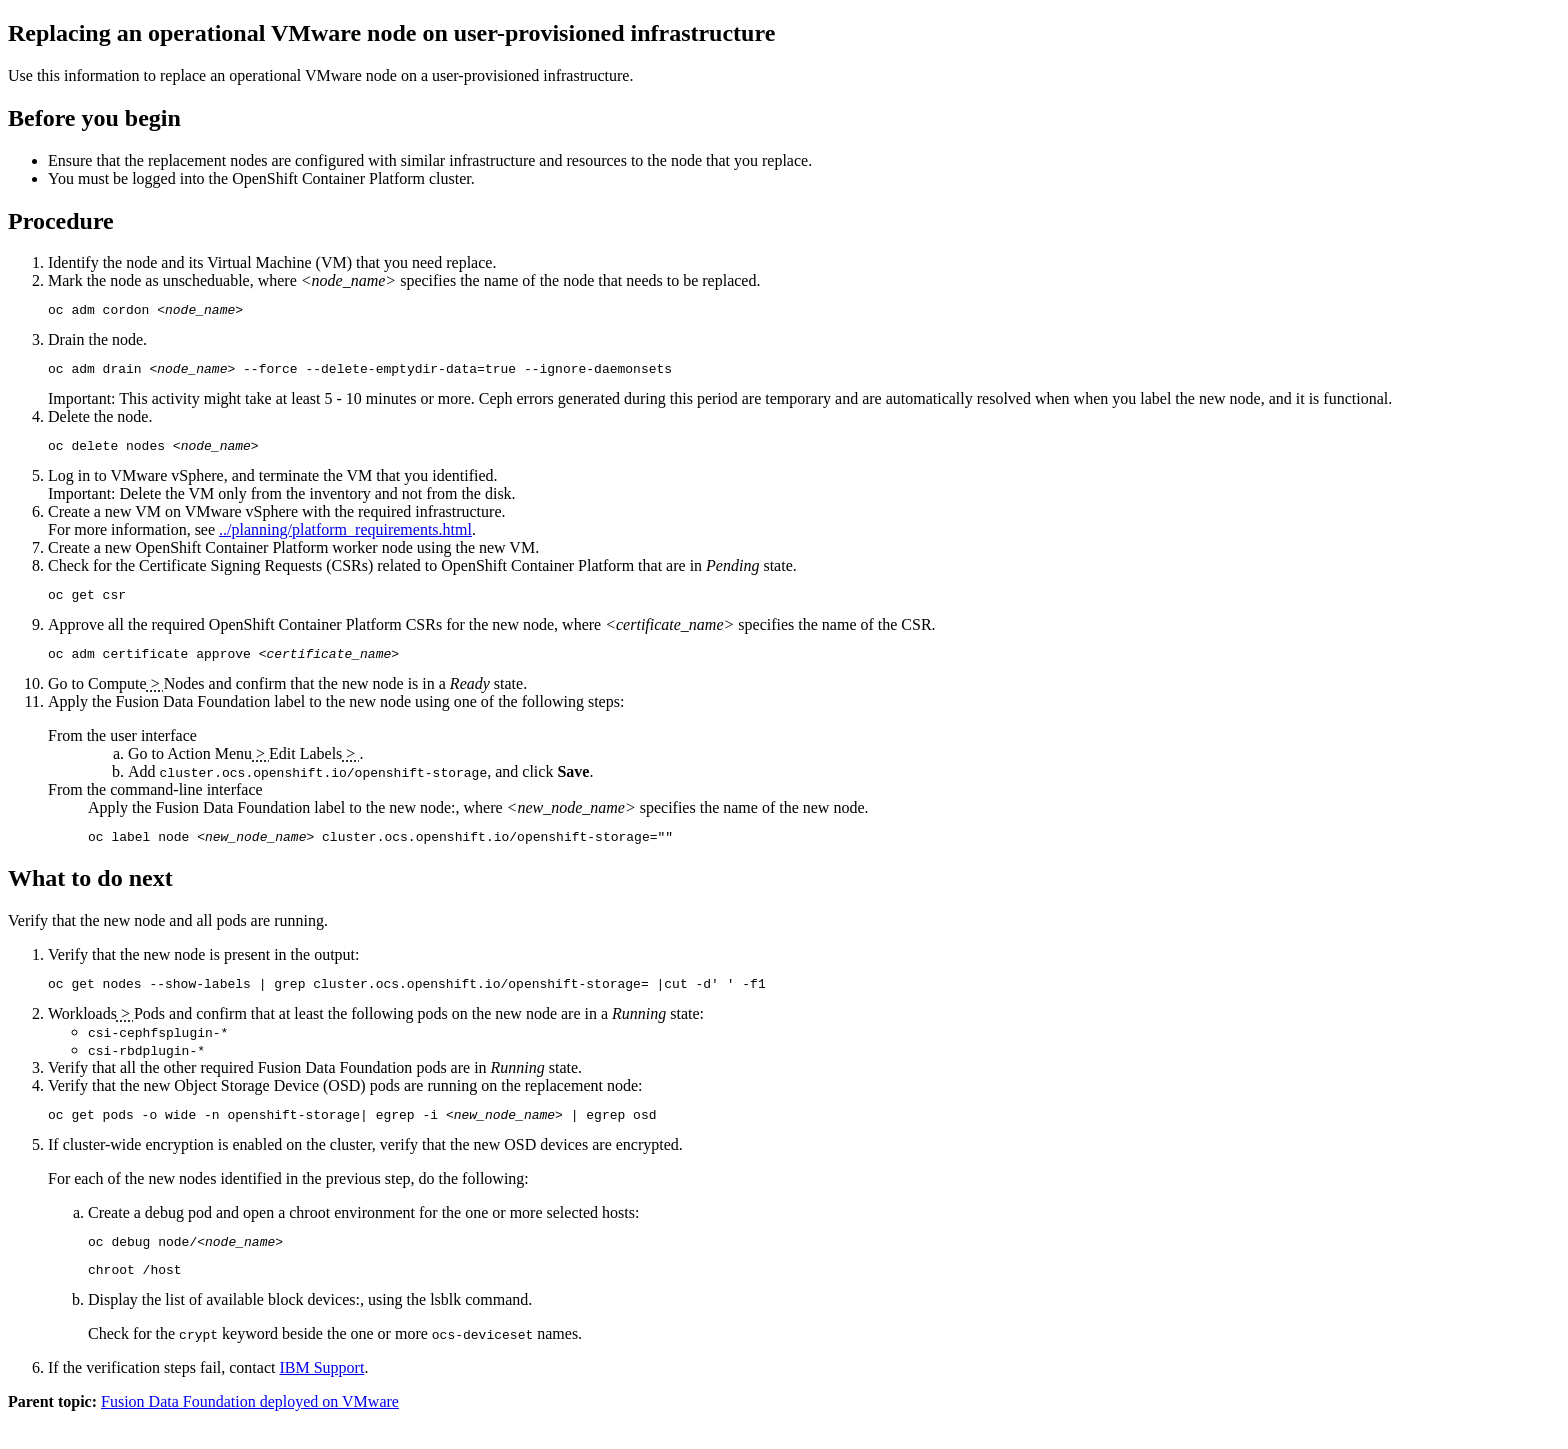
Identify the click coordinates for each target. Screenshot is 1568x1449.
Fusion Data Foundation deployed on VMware (250, 1431)
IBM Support (321, 1397)
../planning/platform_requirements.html (345, 538)
